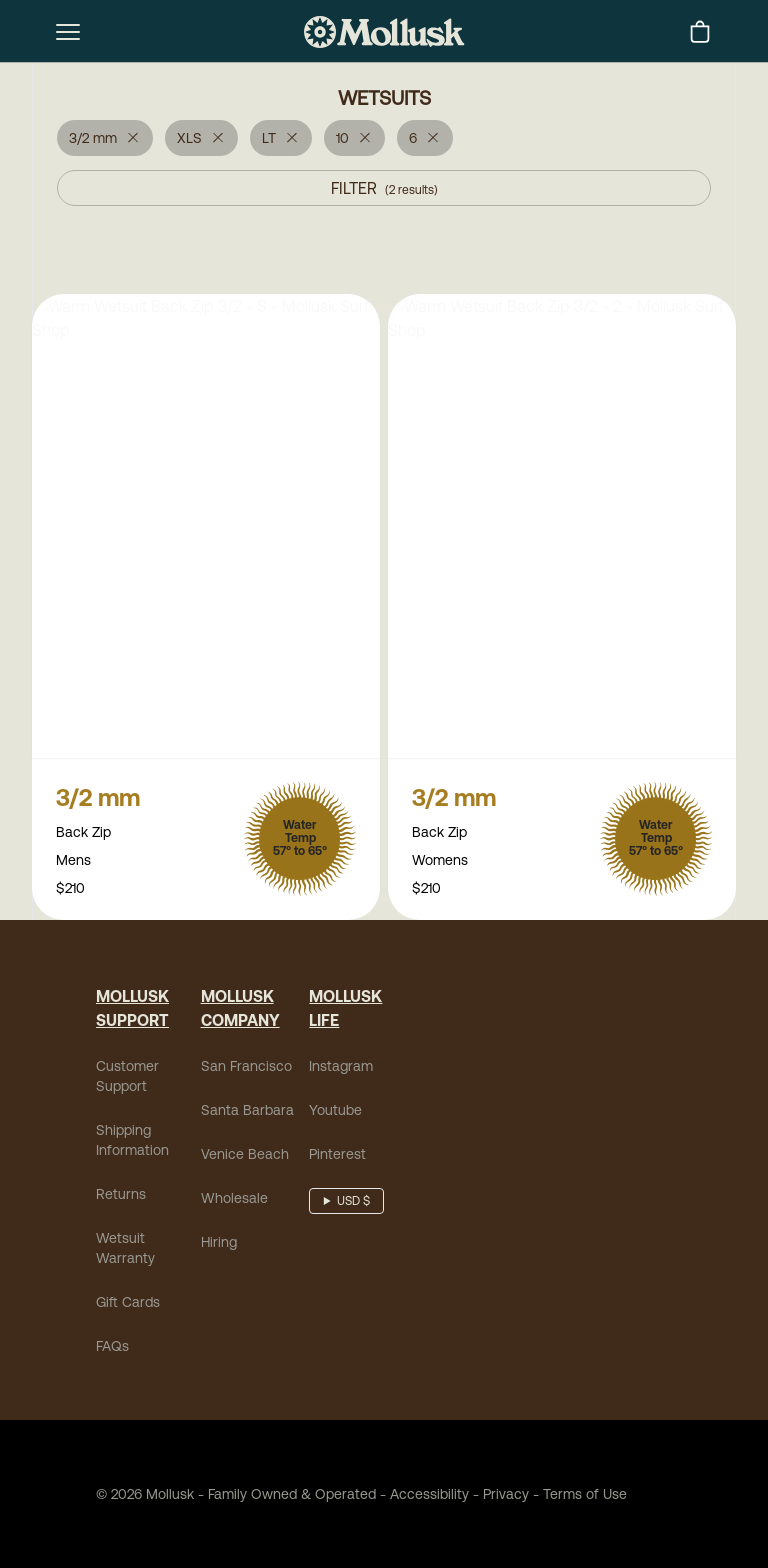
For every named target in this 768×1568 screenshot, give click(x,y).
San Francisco (246, 1068)
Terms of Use (585, 1496)
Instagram (341, 1068)
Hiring (219, 1244)
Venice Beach (245, 1156)
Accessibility (422, 1496)
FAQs (112, 1348)
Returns (121, 1196)
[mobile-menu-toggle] (68, 32)
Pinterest (337, 1156)
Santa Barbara (247, 1112)
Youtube (335, 1112)
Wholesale (234, 1200)
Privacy (506, 1496)
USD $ (353, 1203)
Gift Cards (128, 1304)
